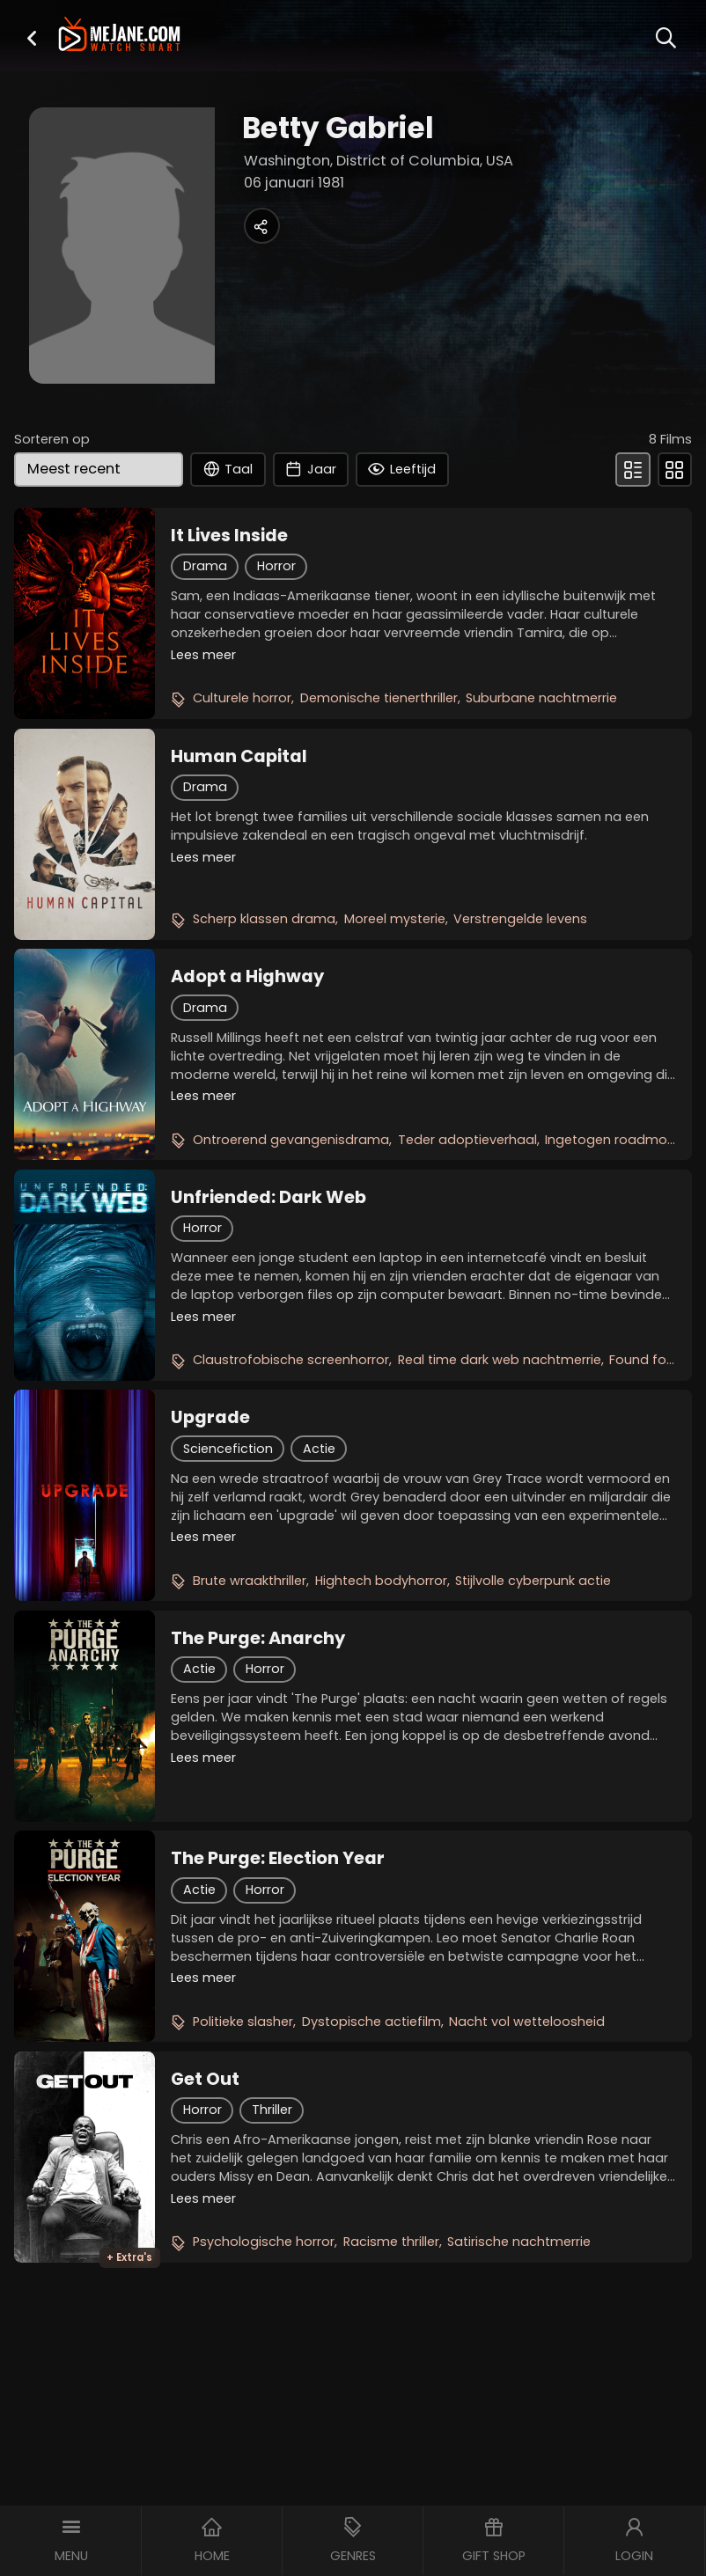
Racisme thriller (391, 2241)
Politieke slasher (243, 2021)
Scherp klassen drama (264, 919)
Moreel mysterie (394, 919)
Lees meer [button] (203, 655)
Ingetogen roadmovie (615, 1140)
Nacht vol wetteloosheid (527, 2021)
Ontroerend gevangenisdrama (291, 1140)
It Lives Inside (229, 535)
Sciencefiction (228, 1448)
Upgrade (210, 1416)
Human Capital (239, 756)
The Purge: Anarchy (258, 1637)
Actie (319, 1448)
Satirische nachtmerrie (519, 2241)
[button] (31, 37)
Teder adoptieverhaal (467, 1140)
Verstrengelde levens (520, 919)
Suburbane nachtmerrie (541, 698)
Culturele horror (242, 698)
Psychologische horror (264, 2241)
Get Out (205, 2078)
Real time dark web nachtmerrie (499, 1360)
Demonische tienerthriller (379, 698)
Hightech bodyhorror (381, 1580)
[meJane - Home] (119, 36)
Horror (276, 566)
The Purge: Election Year (278, 1857)
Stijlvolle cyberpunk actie (533, 1580)
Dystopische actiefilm (371, 2021)
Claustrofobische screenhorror (291, 1360)
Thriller (272, 2109)
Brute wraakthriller (249, 1580)
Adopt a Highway (247, 976)
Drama (205, 566)
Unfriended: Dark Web (268, 1196)
